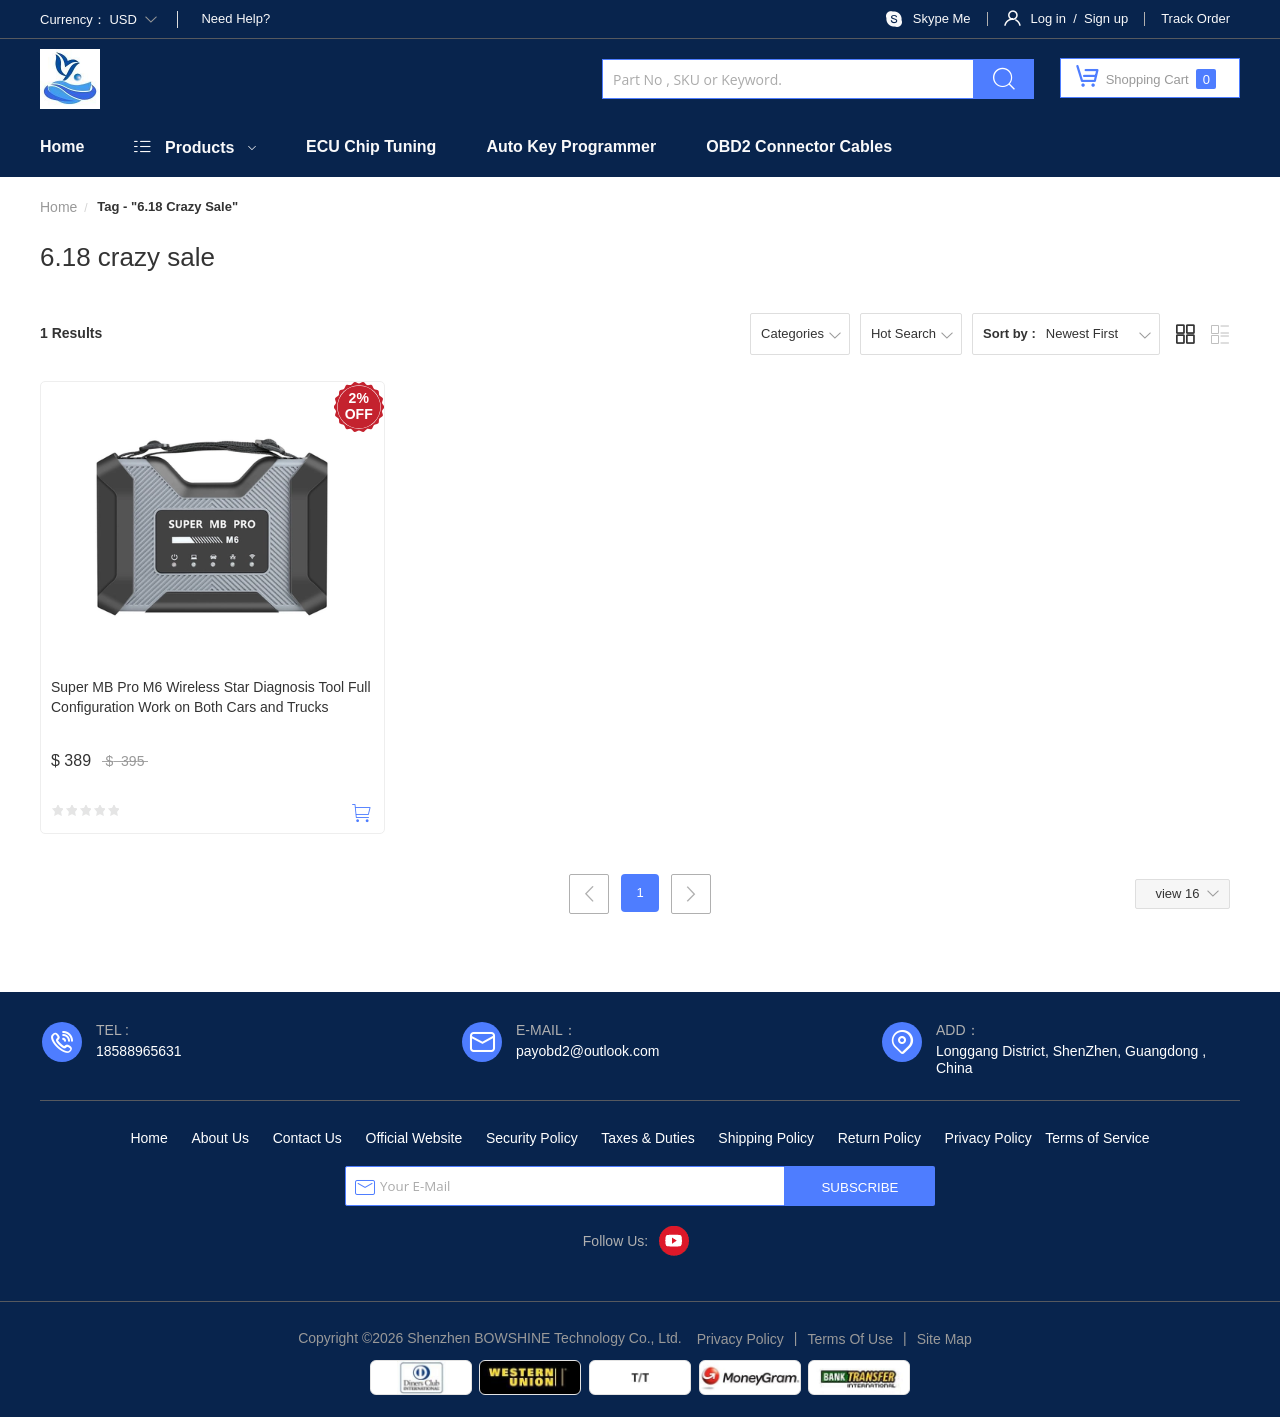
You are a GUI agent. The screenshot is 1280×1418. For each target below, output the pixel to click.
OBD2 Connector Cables (799, 146)
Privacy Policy (988, 1139)
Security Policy (532, 1139)
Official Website (414, 1139)
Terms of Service (1097, 1139)
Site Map (944, 1340)
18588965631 (139, 1052)
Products (199, 147)
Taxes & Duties (647, 1139)
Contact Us (307, 1139)
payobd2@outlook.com (587, 1052)
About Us (220, 1139)
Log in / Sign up (1080, 18)
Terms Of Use (850, 1340)
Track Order (1195, 18)
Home (62, 146)
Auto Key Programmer (571, 146)
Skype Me (942, 18)
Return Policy (879, 1139)
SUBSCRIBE (859, 1188)
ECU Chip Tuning (371, 146)
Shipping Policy (766, 1139)
